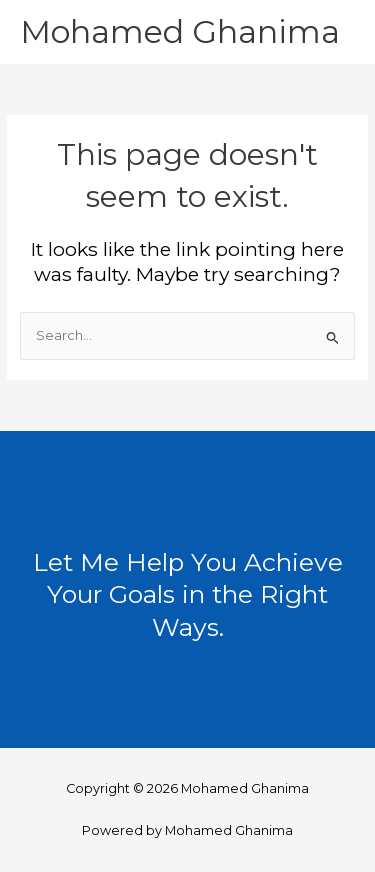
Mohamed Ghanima (180, 31)
